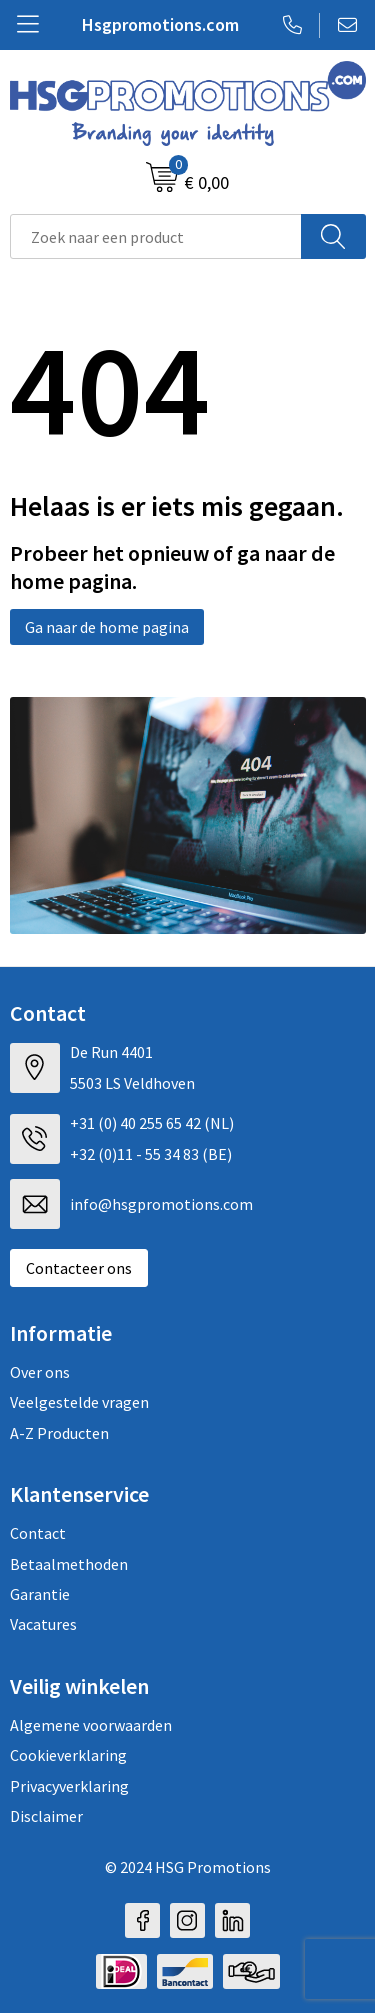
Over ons (40, 1372)
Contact (38, 1533)
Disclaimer (46, 1816)
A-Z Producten (59, 1433)
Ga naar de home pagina (107, 627)
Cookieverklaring (68, 1755)
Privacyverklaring (69, 1786)
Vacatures (43, 1624)
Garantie (40, 1594)
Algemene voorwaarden (91, 1725)
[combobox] (156, 236)
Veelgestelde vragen (79, 1402)
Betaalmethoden (69, 1564)
